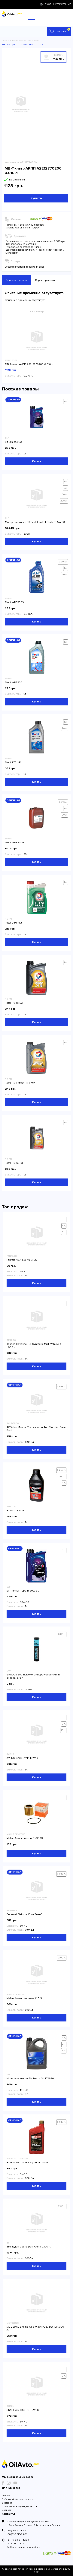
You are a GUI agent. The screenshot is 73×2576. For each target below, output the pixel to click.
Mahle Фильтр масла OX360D (25, 1838)
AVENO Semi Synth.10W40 (22, 1758)
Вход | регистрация (56, 4)
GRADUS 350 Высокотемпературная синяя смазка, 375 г (33, 1676)
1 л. (65, 401)
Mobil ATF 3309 (14, 602)
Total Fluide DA (14, 1002)
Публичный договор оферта (17, 2499)
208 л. (63, 500)
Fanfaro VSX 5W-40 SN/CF (22, 1259)
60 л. (64, 494)
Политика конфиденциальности (19, 2506)
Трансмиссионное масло (25, 40)
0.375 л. (61, 1634)
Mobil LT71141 (13, 762)
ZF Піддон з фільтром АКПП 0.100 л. (29, 2246)
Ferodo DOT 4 (15, 1510)
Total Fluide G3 (14, 1163)
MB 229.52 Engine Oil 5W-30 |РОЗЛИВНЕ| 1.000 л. (35, 2328)
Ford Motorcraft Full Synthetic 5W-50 (28, 2162)
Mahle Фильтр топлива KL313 (24, 1998)
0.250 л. (61, 1470)
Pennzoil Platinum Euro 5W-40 (24, 1914)
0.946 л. (63, 561)
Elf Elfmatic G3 (13, 442)
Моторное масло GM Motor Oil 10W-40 (30, 2078)
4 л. (64, 1225)
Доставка (7, 2502)
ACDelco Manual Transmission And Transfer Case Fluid (36, 1429)
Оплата (6, 2495)
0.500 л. (61, 1476)
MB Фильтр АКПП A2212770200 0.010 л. (29, 364)
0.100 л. (62, 1957)
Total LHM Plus (14, 922)
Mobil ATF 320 (13, 682)
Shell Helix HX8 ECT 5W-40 (23, 2410)
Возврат (6, 2510)
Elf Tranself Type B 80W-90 (23, 1590)
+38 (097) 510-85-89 (17, 2534)
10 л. (63, 1730)
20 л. (64, 574)
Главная (6, 40)
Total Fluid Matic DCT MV (20, 1083)
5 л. (65, 488)
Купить (36, 198)
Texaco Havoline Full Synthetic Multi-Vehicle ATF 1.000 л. (35, 1345)
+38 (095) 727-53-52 (17, 2530)
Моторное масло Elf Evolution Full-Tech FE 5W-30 (35, 522)
